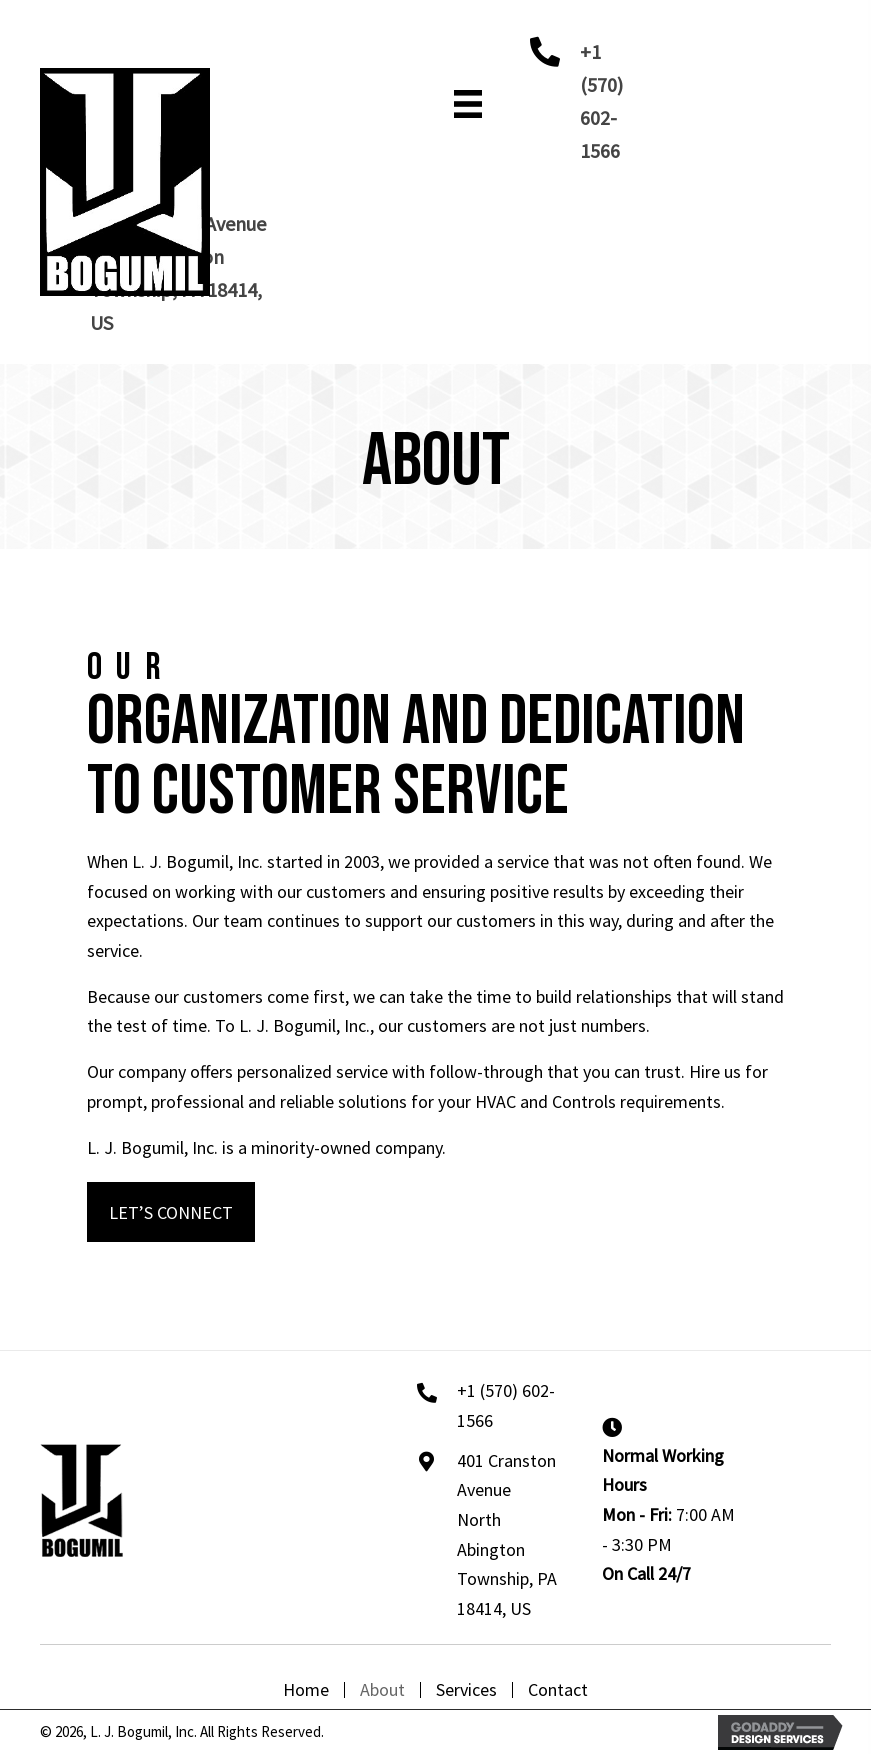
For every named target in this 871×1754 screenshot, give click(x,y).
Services (466, 1690)
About (382, 1690)
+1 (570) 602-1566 (506, 1405)
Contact (558, 1690)
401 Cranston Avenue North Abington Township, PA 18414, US (507, 1534)
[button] (171, 1211)
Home (306, 1690)
